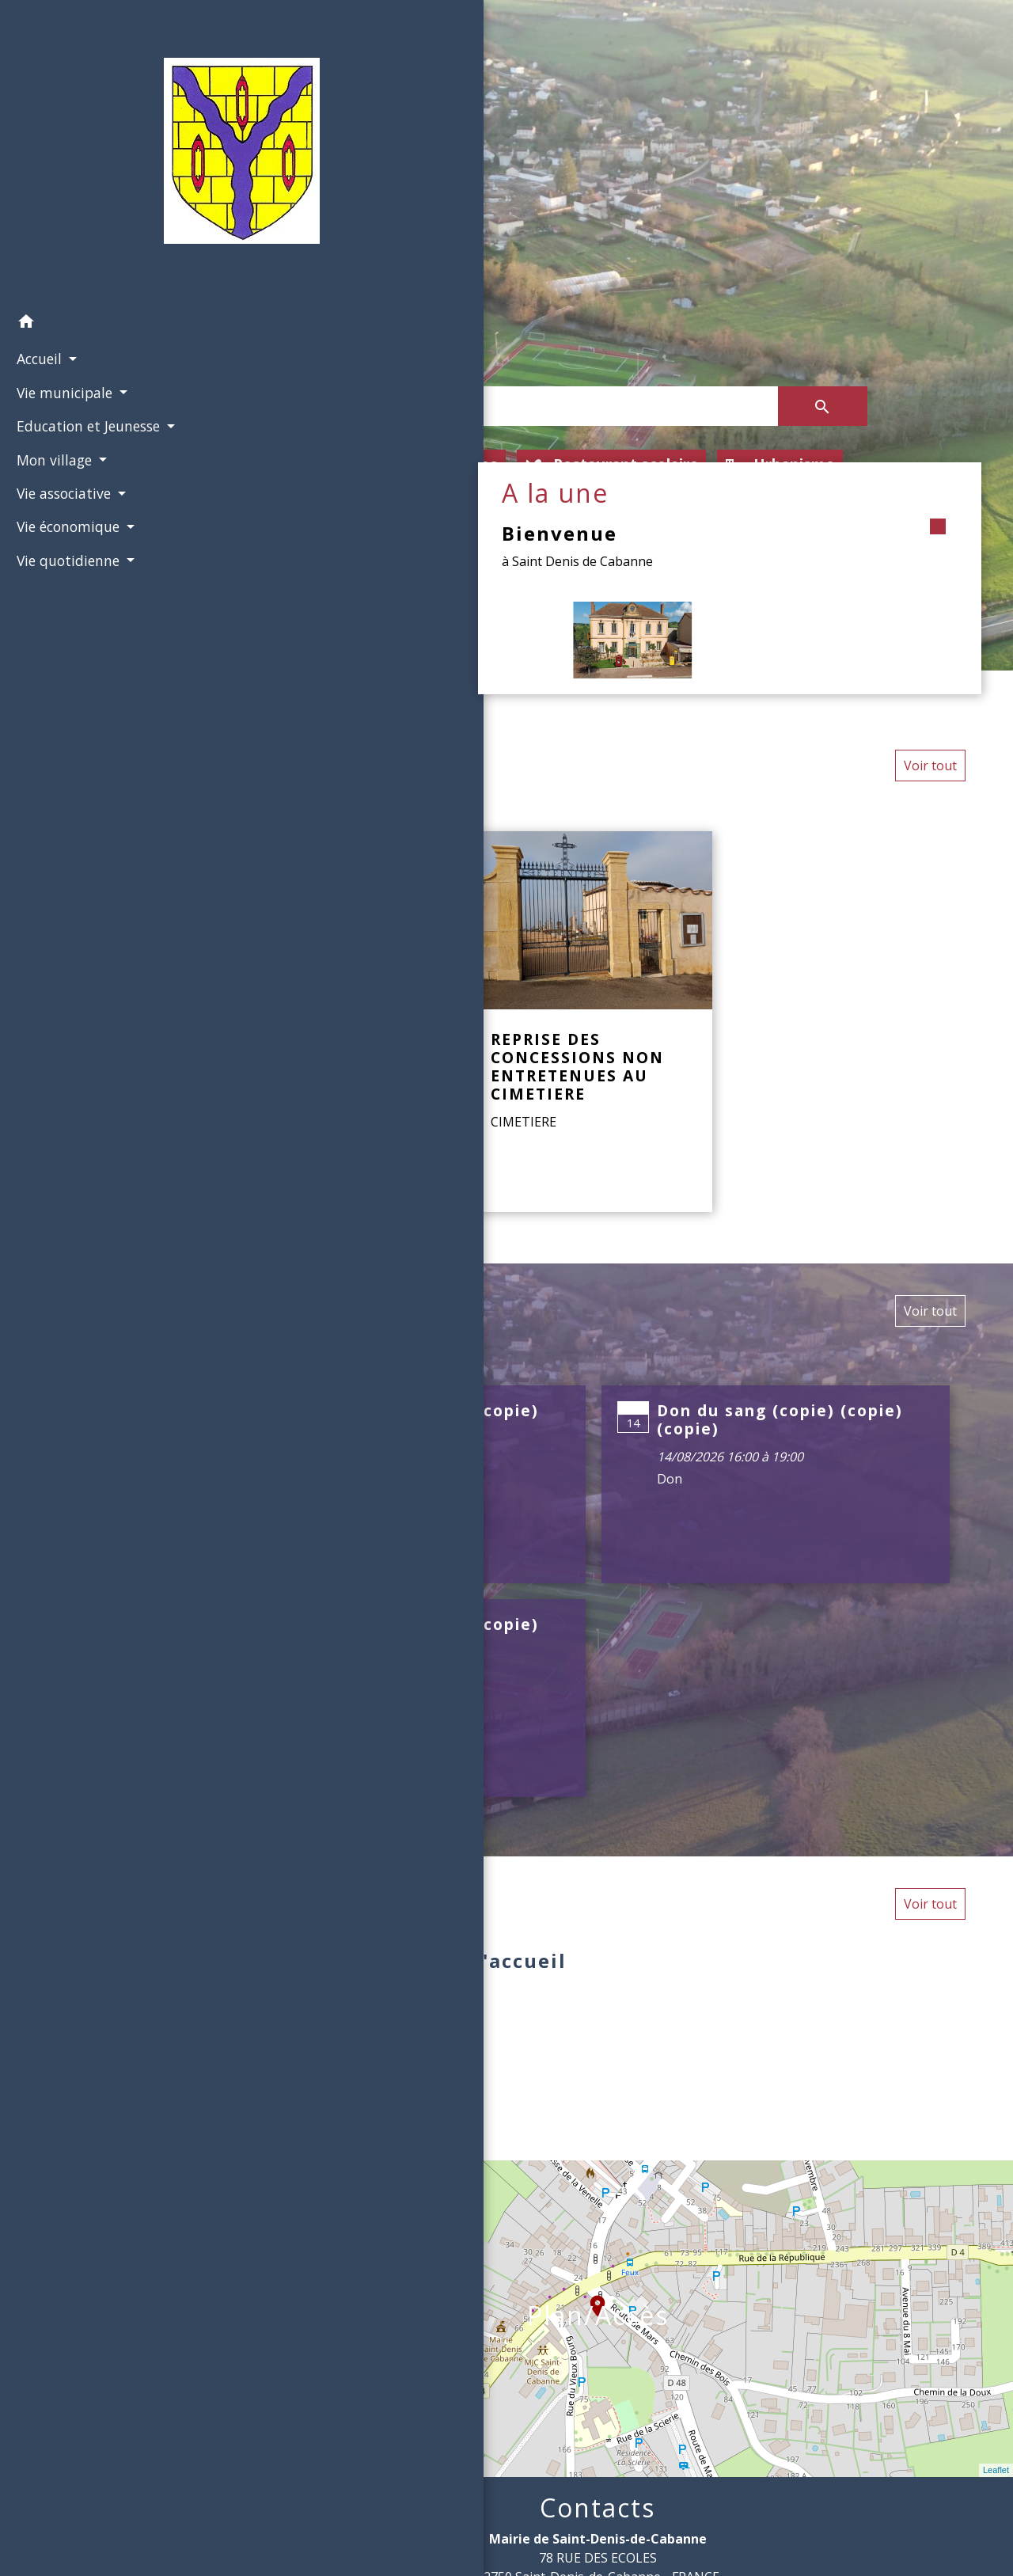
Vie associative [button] (61, 512)
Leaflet (996, 2470)
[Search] (553, 406)
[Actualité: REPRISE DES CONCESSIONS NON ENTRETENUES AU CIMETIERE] (593, 1021)
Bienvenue (746, 533)
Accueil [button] (36, 357)
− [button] (204, 2205)
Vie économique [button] (65, 545)
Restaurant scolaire (612, 465)
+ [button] (204, 2182)
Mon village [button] (51, 478)
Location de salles (417, 465)
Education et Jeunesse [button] (83, 423)
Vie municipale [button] (62, 390)
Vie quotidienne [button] (65, 578)
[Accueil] (91, 151)
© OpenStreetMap (234, 2468)
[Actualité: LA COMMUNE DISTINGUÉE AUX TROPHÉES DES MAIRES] (348, 1021)
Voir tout (930, 765)
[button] (91, 321)
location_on (589, 2298)
